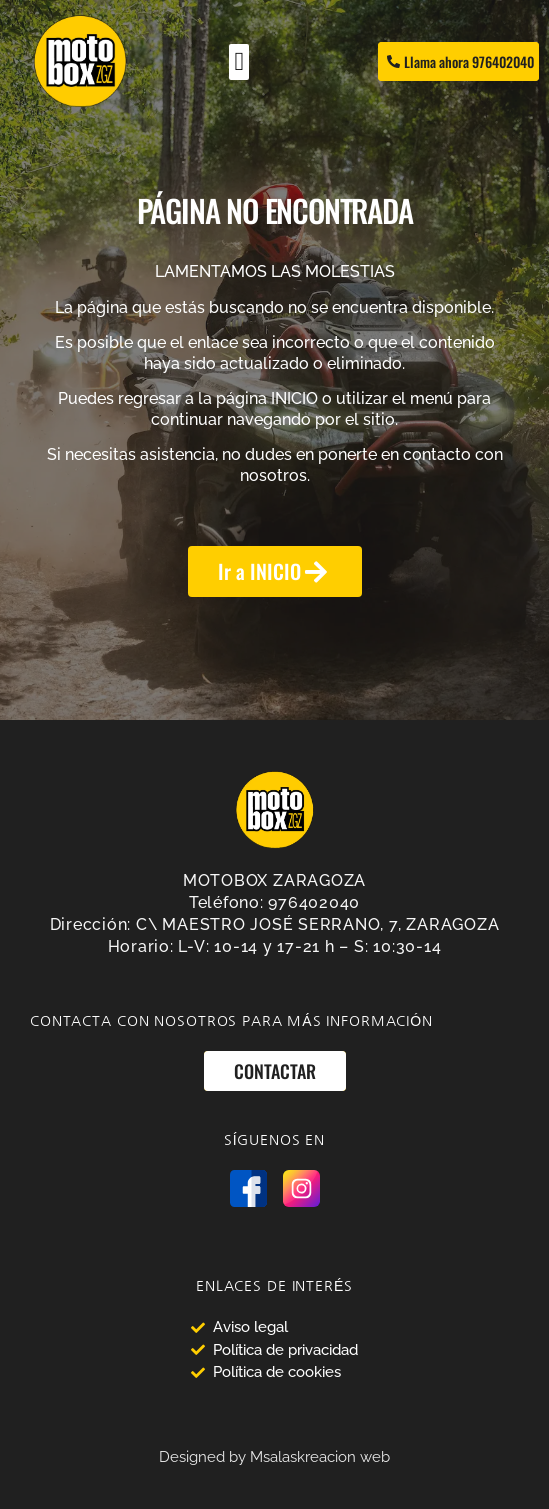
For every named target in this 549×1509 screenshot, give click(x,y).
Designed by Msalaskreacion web (274, 1457)
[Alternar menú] (239, 62)
